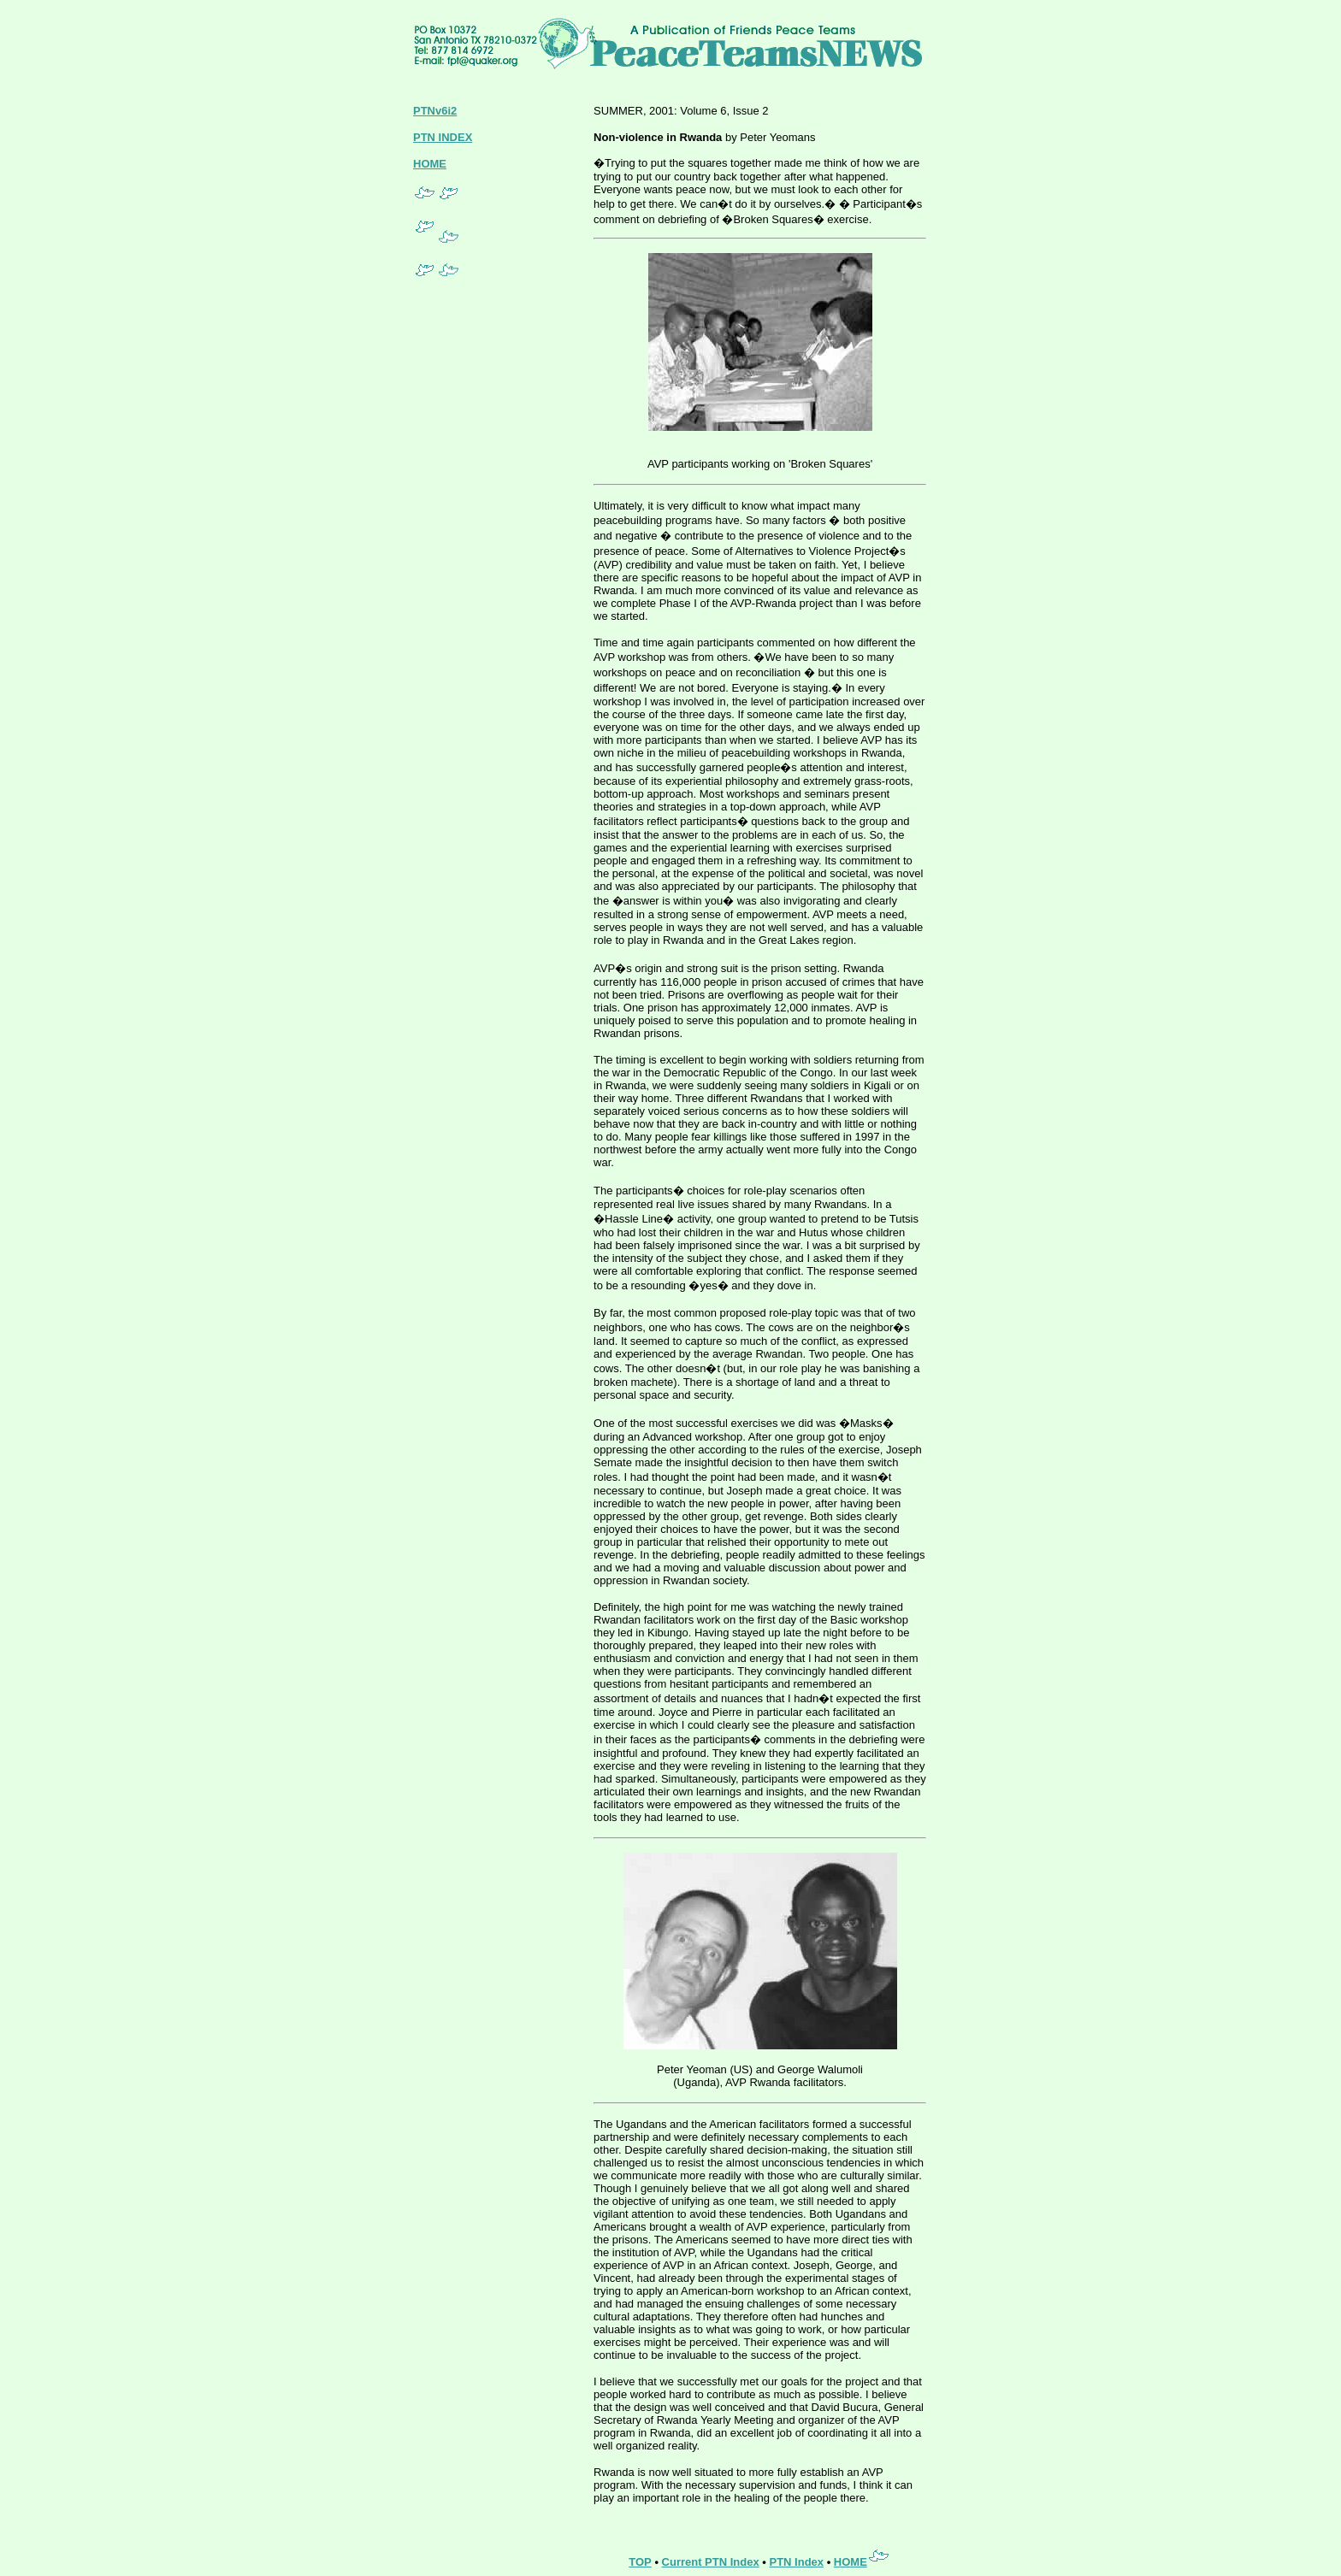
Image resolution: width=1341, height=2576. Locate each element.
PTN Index (796, 2561)
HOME (429, 163)
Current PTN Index (710, 2561)
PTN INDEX (442, 137)
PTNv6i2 (435, 110)
